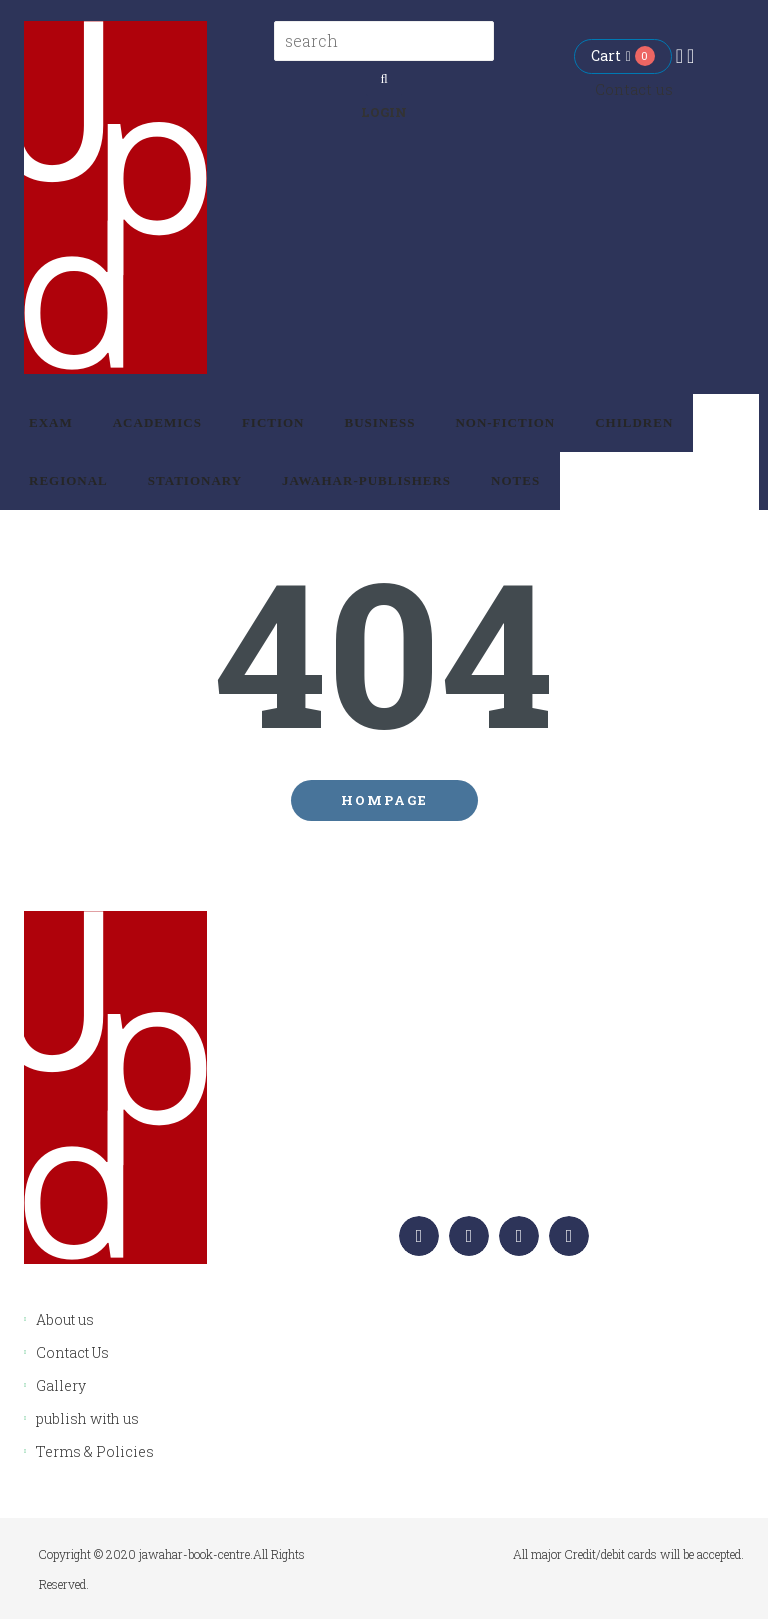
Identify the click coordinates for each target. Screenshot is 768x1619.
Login (384, 112)
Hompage (384, 800)
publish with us (87, 1418)
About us (65, 1319)
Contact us (634, 89)
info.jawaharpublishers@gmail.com (574, 1166)
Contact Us (72, 1352)
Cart (611, 55)
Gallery (61, 1385)
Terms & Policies (95, 1451)
